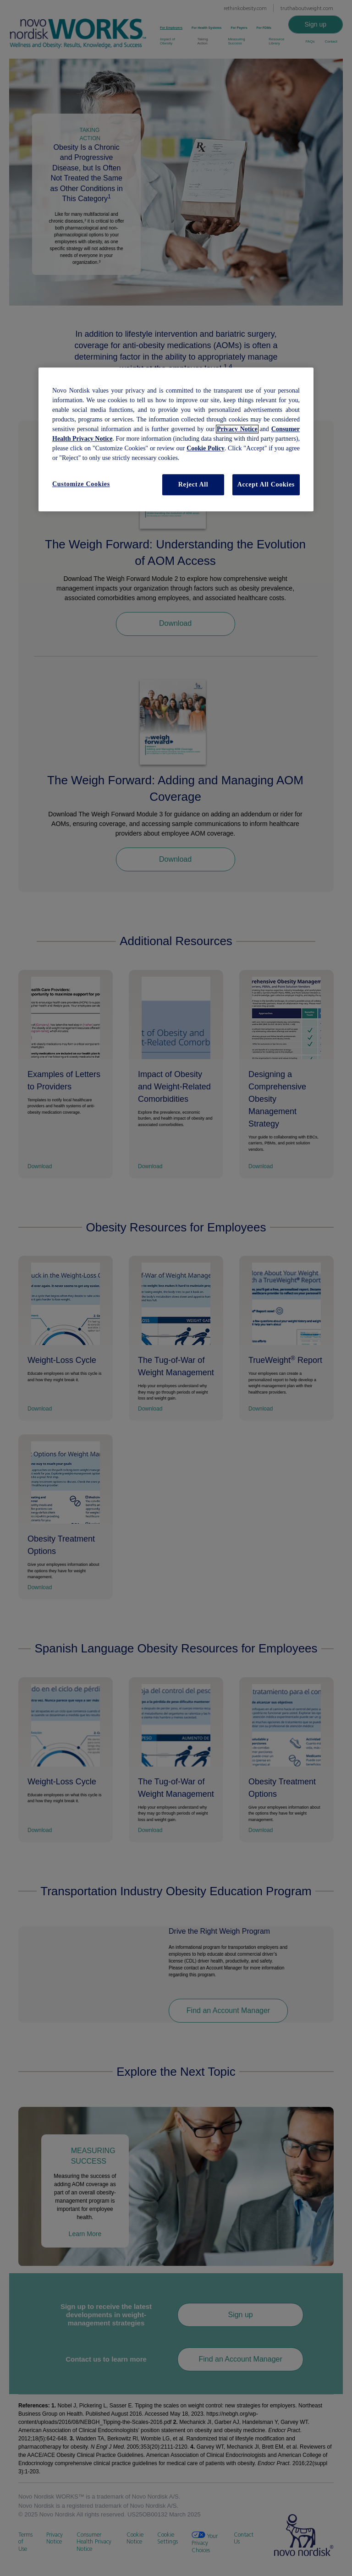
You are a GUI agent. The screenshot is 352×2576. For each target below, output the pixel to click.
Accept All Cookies (266, 484)
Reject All (193, 484)
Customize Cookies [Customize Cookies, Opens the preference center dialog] (81, 484)
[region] (176, 440)
